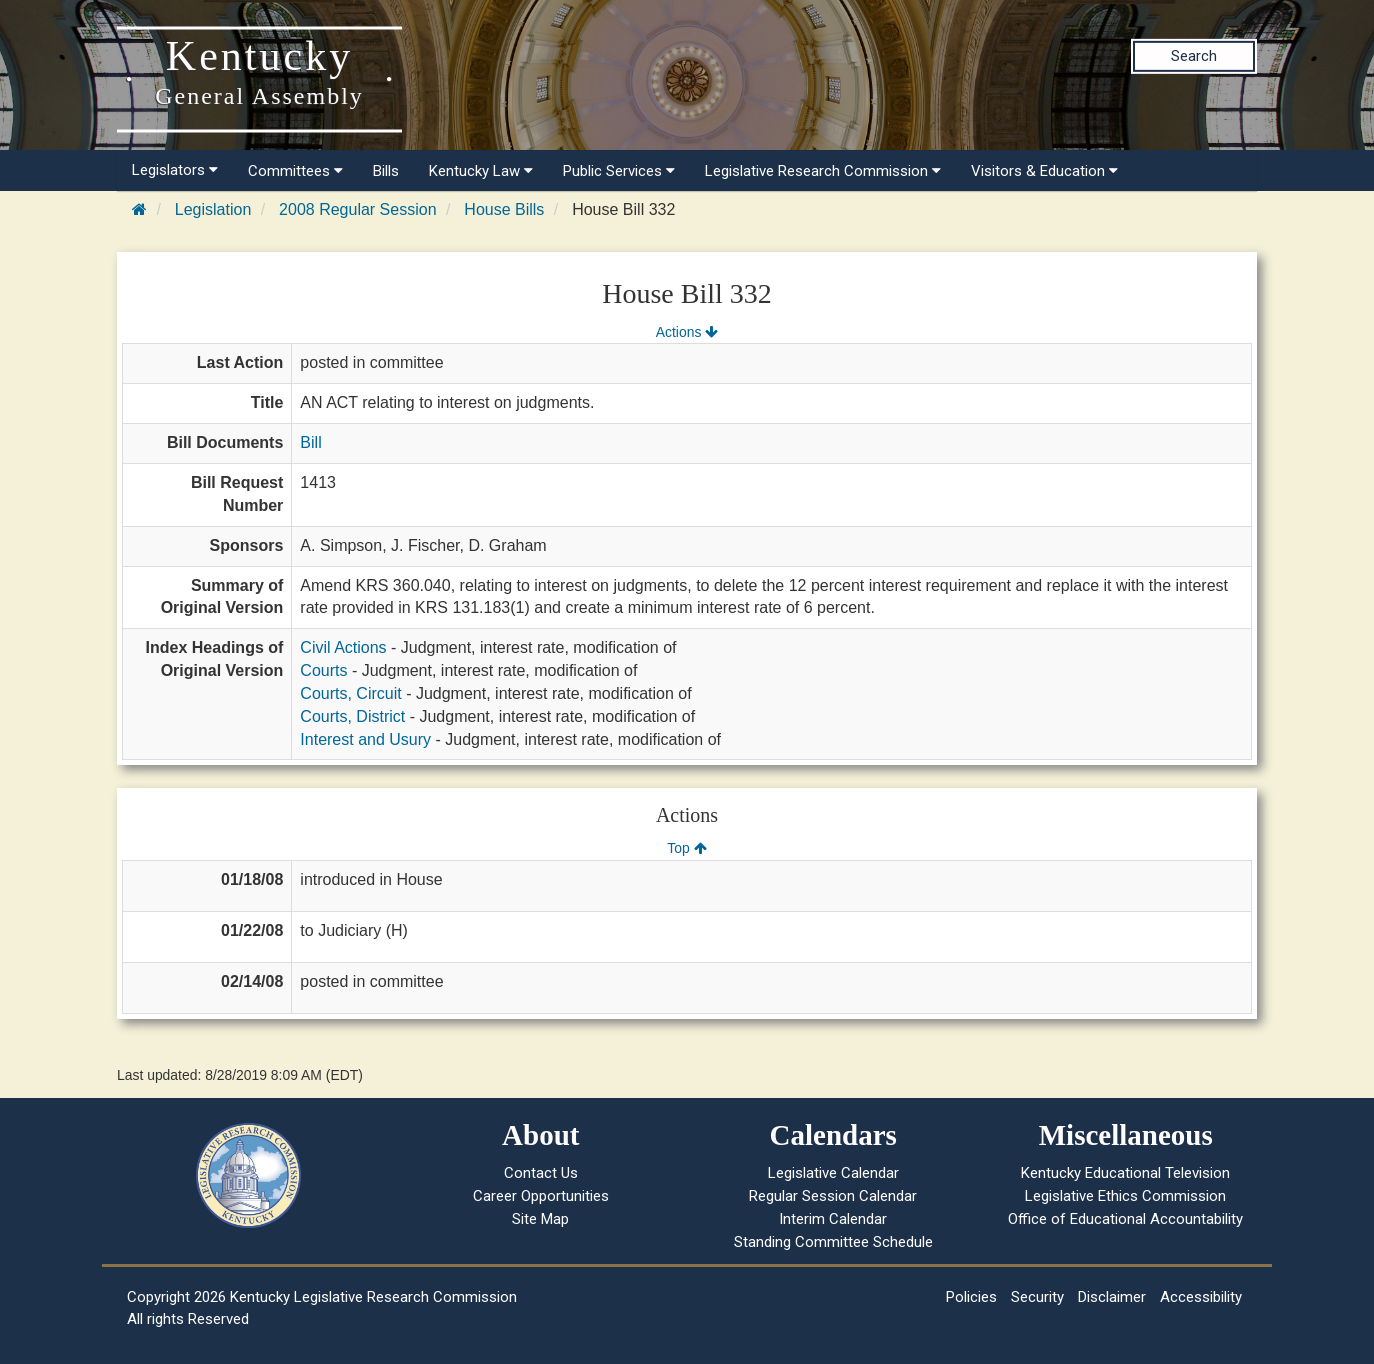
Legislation (213, 209)
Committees (295, 171)
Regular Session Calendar (833, 1196)
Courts (323, 670)
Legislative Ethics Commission (1125, 1196)
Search (1194, 56)
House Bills (504, 209)
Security (1037, 1297)
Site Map (540, 1219)
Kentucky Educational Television (1125, 1173)
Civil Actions (343, 647)
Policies (971, 1297)
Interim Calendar (833, 1219)
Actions (687, 332)
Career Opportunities (541, 1196)
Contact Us (541, 1173)
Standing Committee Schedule (833, 1242)
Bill (310, 442)
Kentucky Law (481, 171)
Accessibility (1201, 1297)
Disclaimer (1112, 1297)
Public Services (619, 171)
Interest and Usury (365, 739)
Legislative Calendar (833, 1173)
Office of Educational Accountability (1125, 1219)
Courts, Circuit (350, 693)
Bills (386, 171)
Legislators (175, 170)
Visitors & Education (1044, 171)
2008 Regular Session (357, 209)
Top (686, 848)
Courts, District (352, 716)
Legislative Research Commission (823, 171)
